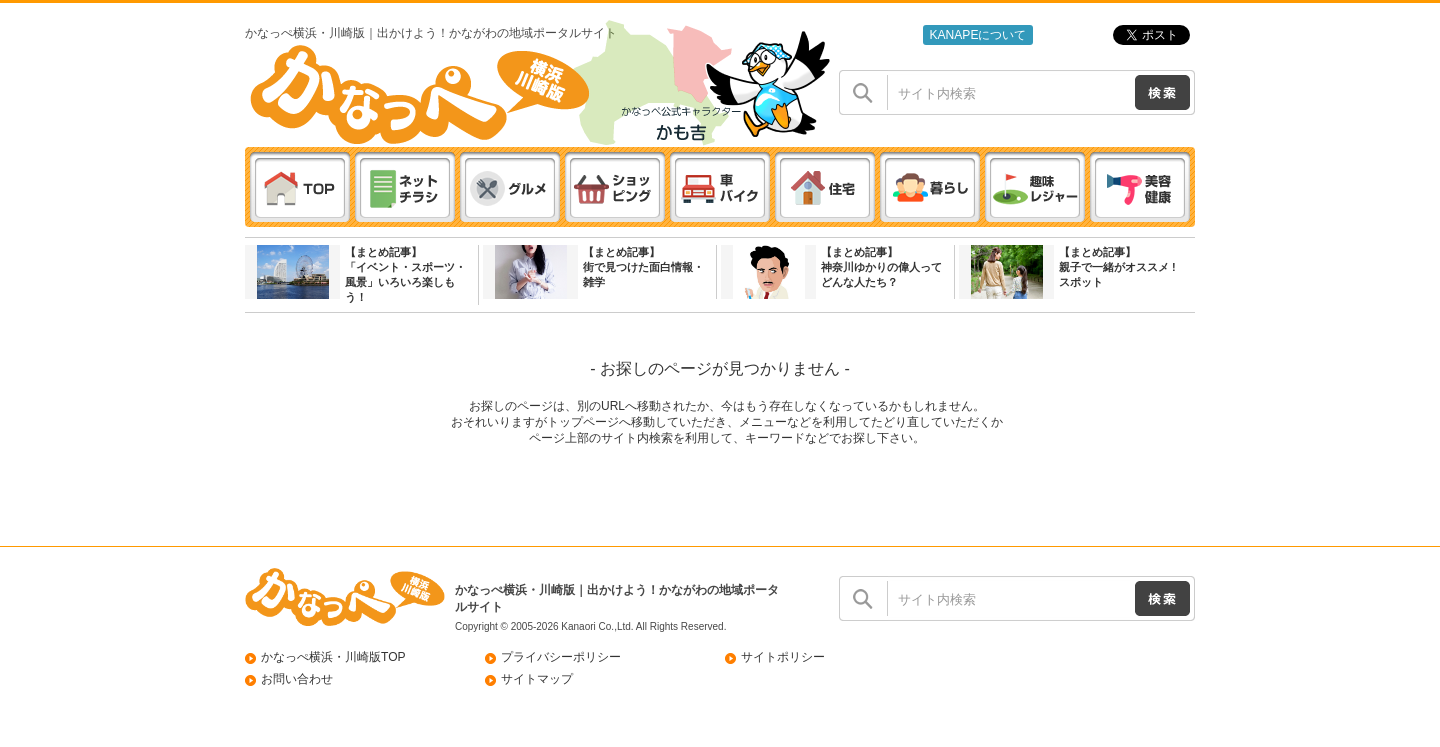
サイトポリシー (783, 657)
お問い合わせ (297, 679)
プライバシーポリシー (561, 657)
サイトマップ (537, 679)
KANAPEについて (977, 35)
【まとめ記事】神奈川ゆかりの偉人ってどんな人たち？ (881, 267)
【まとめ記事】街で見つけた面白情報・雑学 (643, 267)
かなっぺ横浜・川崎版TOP (333, 657)
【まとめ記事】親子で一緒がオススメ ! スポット (1117, 267)
